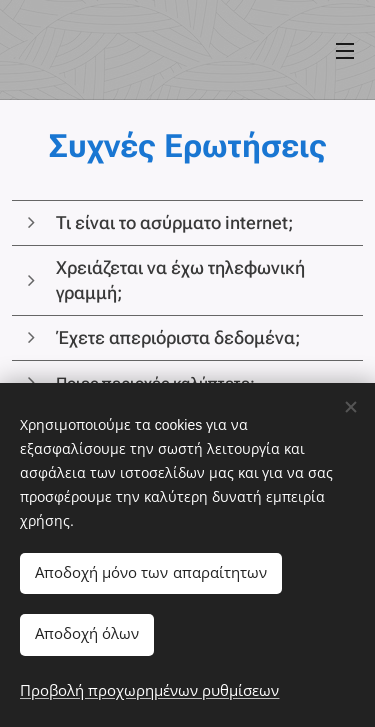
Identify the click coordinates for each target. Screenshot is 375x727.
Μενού (345, 51)
